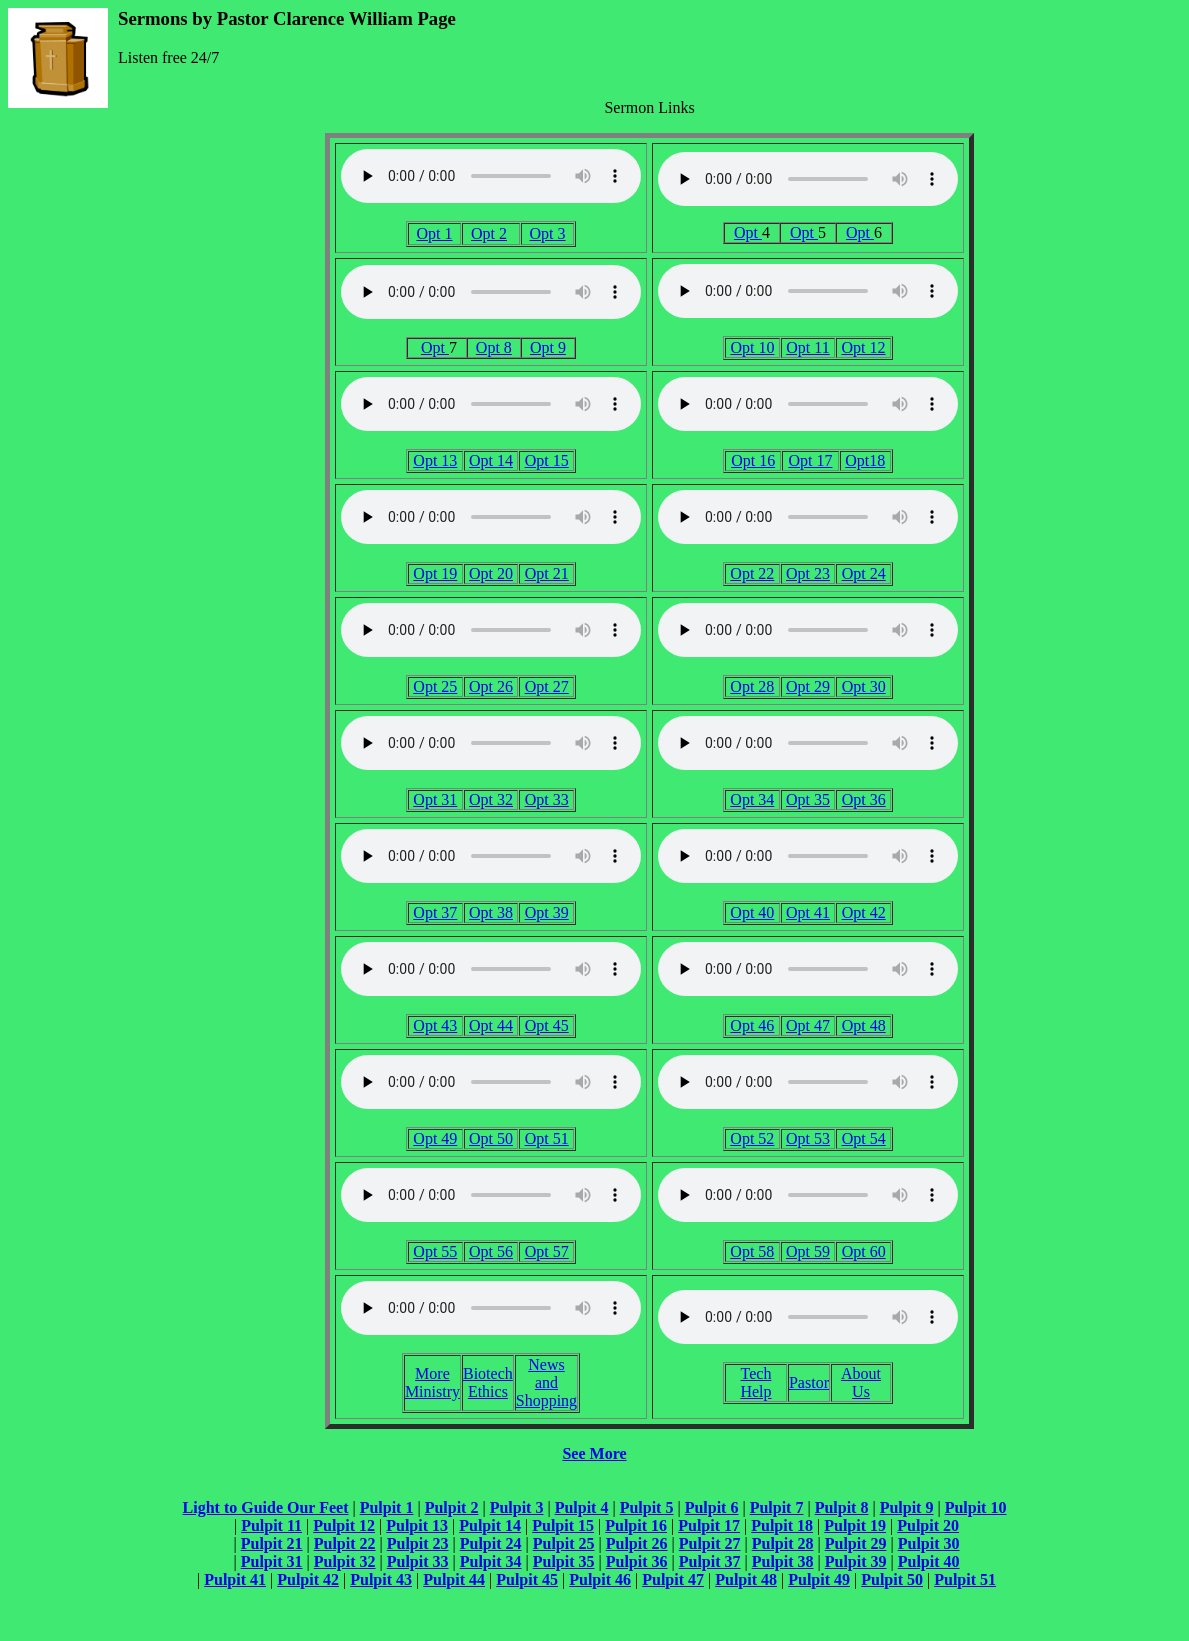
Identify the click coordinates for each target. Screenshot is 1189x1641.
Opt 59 (808, 1251)
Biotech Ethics (488, 1382)
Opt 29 (808, 686)
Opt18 (865, 460)
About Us (861, 1382)
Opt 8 (494, 347)
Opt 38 (491, 912)
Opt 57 (547, 1251)
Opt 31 (435, 799)
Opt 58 (752, 1251)
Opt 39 (547, 912)
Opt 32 (491, 799)
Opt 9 (548, 347)
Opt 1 (434, 233)
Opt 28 (752, 686)
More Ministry (432, 1382)
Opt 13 (435, 460)
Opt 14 (491, 460)
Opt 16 (753, 460)
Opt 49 (435, 1138)
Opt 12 (864, 347)
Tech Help (755, 1382)
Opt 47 (808, 1025)
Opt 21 (547, 573)
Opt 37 (435, 912)
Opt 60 (864, 1251)
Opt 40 (752, 912)
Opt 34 (752, 799)
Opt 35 (808, 799)
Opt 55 (435, 1251)
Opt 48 (864, 1025)
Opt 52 (752, 1138)
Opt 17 (810, 460)
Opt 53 (808, 1138)
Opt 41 (808, 912)
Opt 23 (808, 573)
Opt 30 (864, 686)
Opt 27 (547, 686)
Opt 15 (547, 460)
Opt (748, 232)
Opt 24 (864, 573)
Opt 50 (491, 1138)
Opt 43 (435, 1025)
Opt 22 (752, 573)
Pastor (809, 1382)
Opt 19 (435, 573)
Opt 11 (807, 347)
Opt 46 (752, 1025)
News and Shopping (546, 1382)
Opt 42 (864, 912)
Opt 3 (548, 233)
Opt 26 (491, 686)
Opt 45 (547, 1025)
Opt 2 (489, 233)
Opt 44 (491, 1025)
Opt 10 (752, 347)
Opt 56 (491, 1251)
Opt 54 (864, 1138)
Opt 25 (435, 686)
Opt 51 (547, 1138)
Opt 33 (547, 799)
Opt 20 (491, 573)
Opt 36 (864, 799)
